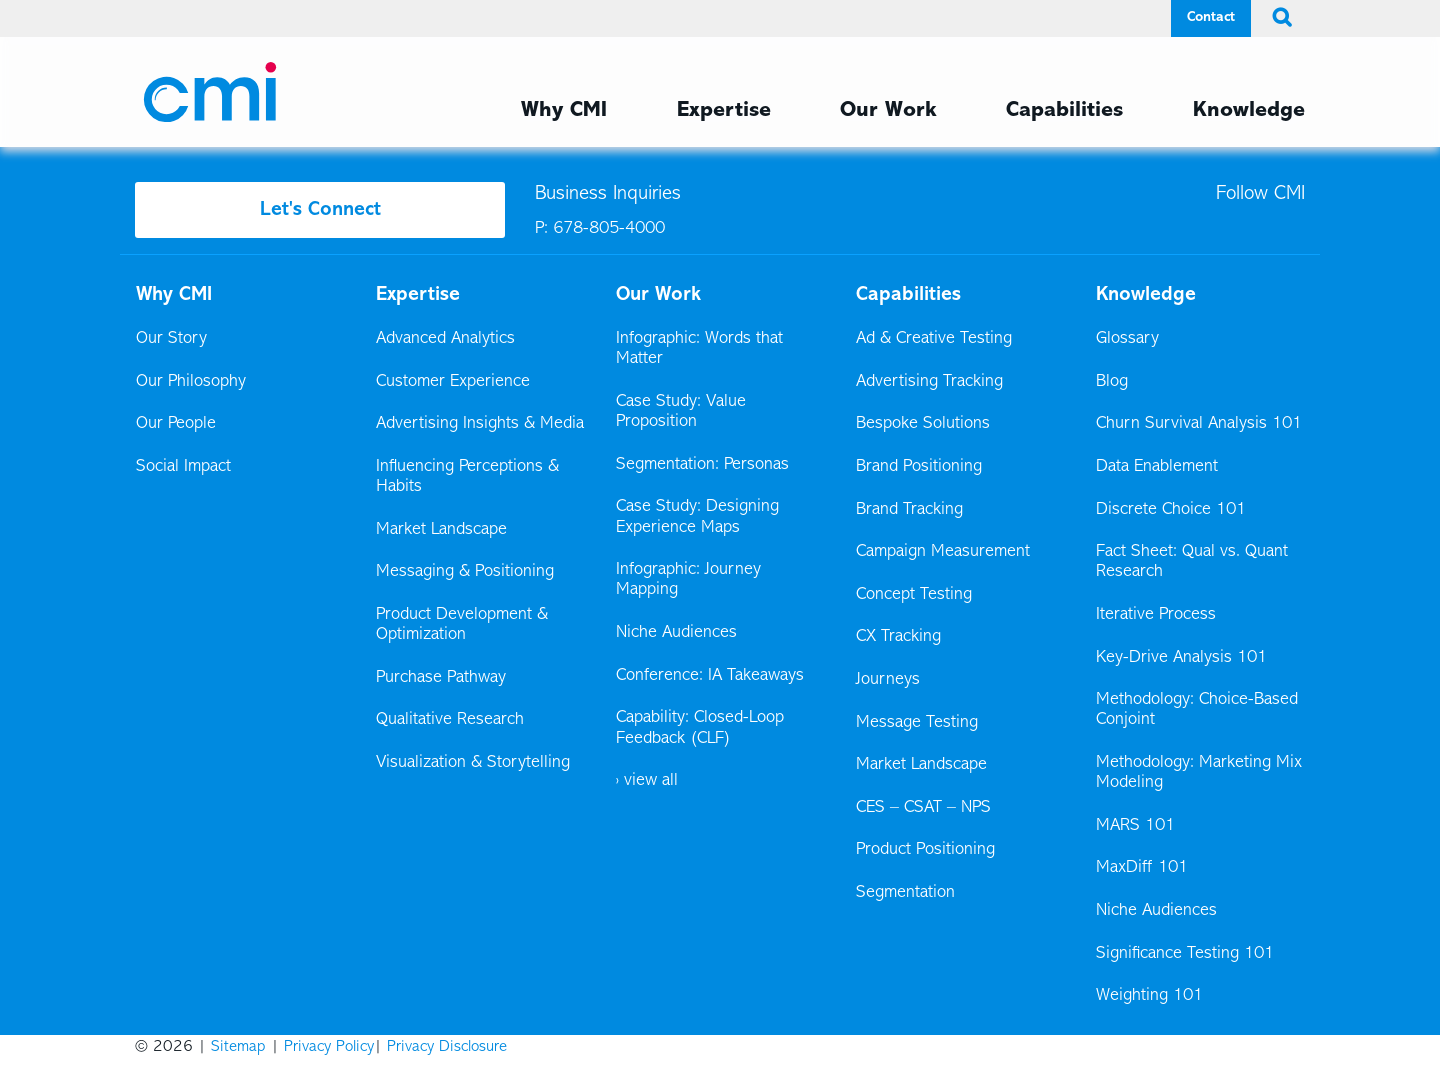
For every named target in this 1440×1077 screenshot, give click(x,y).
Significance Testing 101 (1185, 954)
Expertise (418, 295)
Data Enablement (1157, 467)
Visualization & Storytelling (473, 763)
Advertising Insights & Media (480, 424)
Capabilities (908, 295)
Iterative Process (1156, 615)
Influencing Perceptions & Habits (467, 477)
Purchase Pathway (441, 678)
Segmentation (905, 893)
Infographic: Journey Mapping (688, 580)
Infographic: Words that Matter (699, 349)
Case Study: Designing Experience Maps (697, 517)
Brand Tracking (909, 510)
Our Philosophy (191, 382)
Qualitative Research (450, 720)
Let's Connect (320, 210)
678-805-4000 (609, 229)
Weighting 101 (1149, 996)
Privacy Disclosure (447, 1047)
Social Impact (183, 467)
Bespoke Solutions (923, 424)
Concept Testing (914, 595)
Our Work (888, 111)
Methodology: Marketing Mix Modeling (1199, 773)
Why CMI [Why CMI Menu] (564, 111)
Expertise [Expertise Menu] (724, 111)
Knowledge (1146, 295)
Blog (1112, 382)
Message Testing (917, 723)
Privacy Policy (329, 1047)
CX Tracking (900, 637)
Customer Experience (453, 382)
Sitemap (238, 1047)
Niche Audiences (676, 633)
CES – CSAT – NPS (923, 808)
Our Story (171, 339)
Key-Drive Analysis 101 (1181, 658)
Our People (176, 424)
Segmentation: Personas (702, 465)
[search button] (1278, 18)
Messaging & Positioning (465, 572)
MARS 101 (1135, 826)
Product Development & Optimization (462, 625)
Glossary (1127, 339)
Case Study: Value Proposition (681, 412)
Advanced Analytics (445, 339)
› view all (647, 781)
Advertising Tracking (929, 382)
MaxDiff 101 (1142, 868)
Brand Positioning (919, 467)
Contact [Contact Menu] (1211, 17)
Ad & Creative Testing (934, 339)
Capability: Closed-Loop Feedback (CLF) (700, 728)
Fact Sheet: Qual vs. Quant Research (1192, 562)
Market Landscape (441, 530)
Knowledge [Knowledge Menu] (1249, 111)
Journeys (889, 680)
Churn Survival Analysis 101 (1199, 424)
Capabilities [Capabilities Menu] (1064, 111)
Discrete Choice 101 (1171, 510)
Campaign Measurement (944, 552)
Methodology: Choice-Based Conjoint (1197, 710)
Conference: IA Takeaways (710, 676)
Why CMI (174, 295)
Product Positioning (927, 850)
